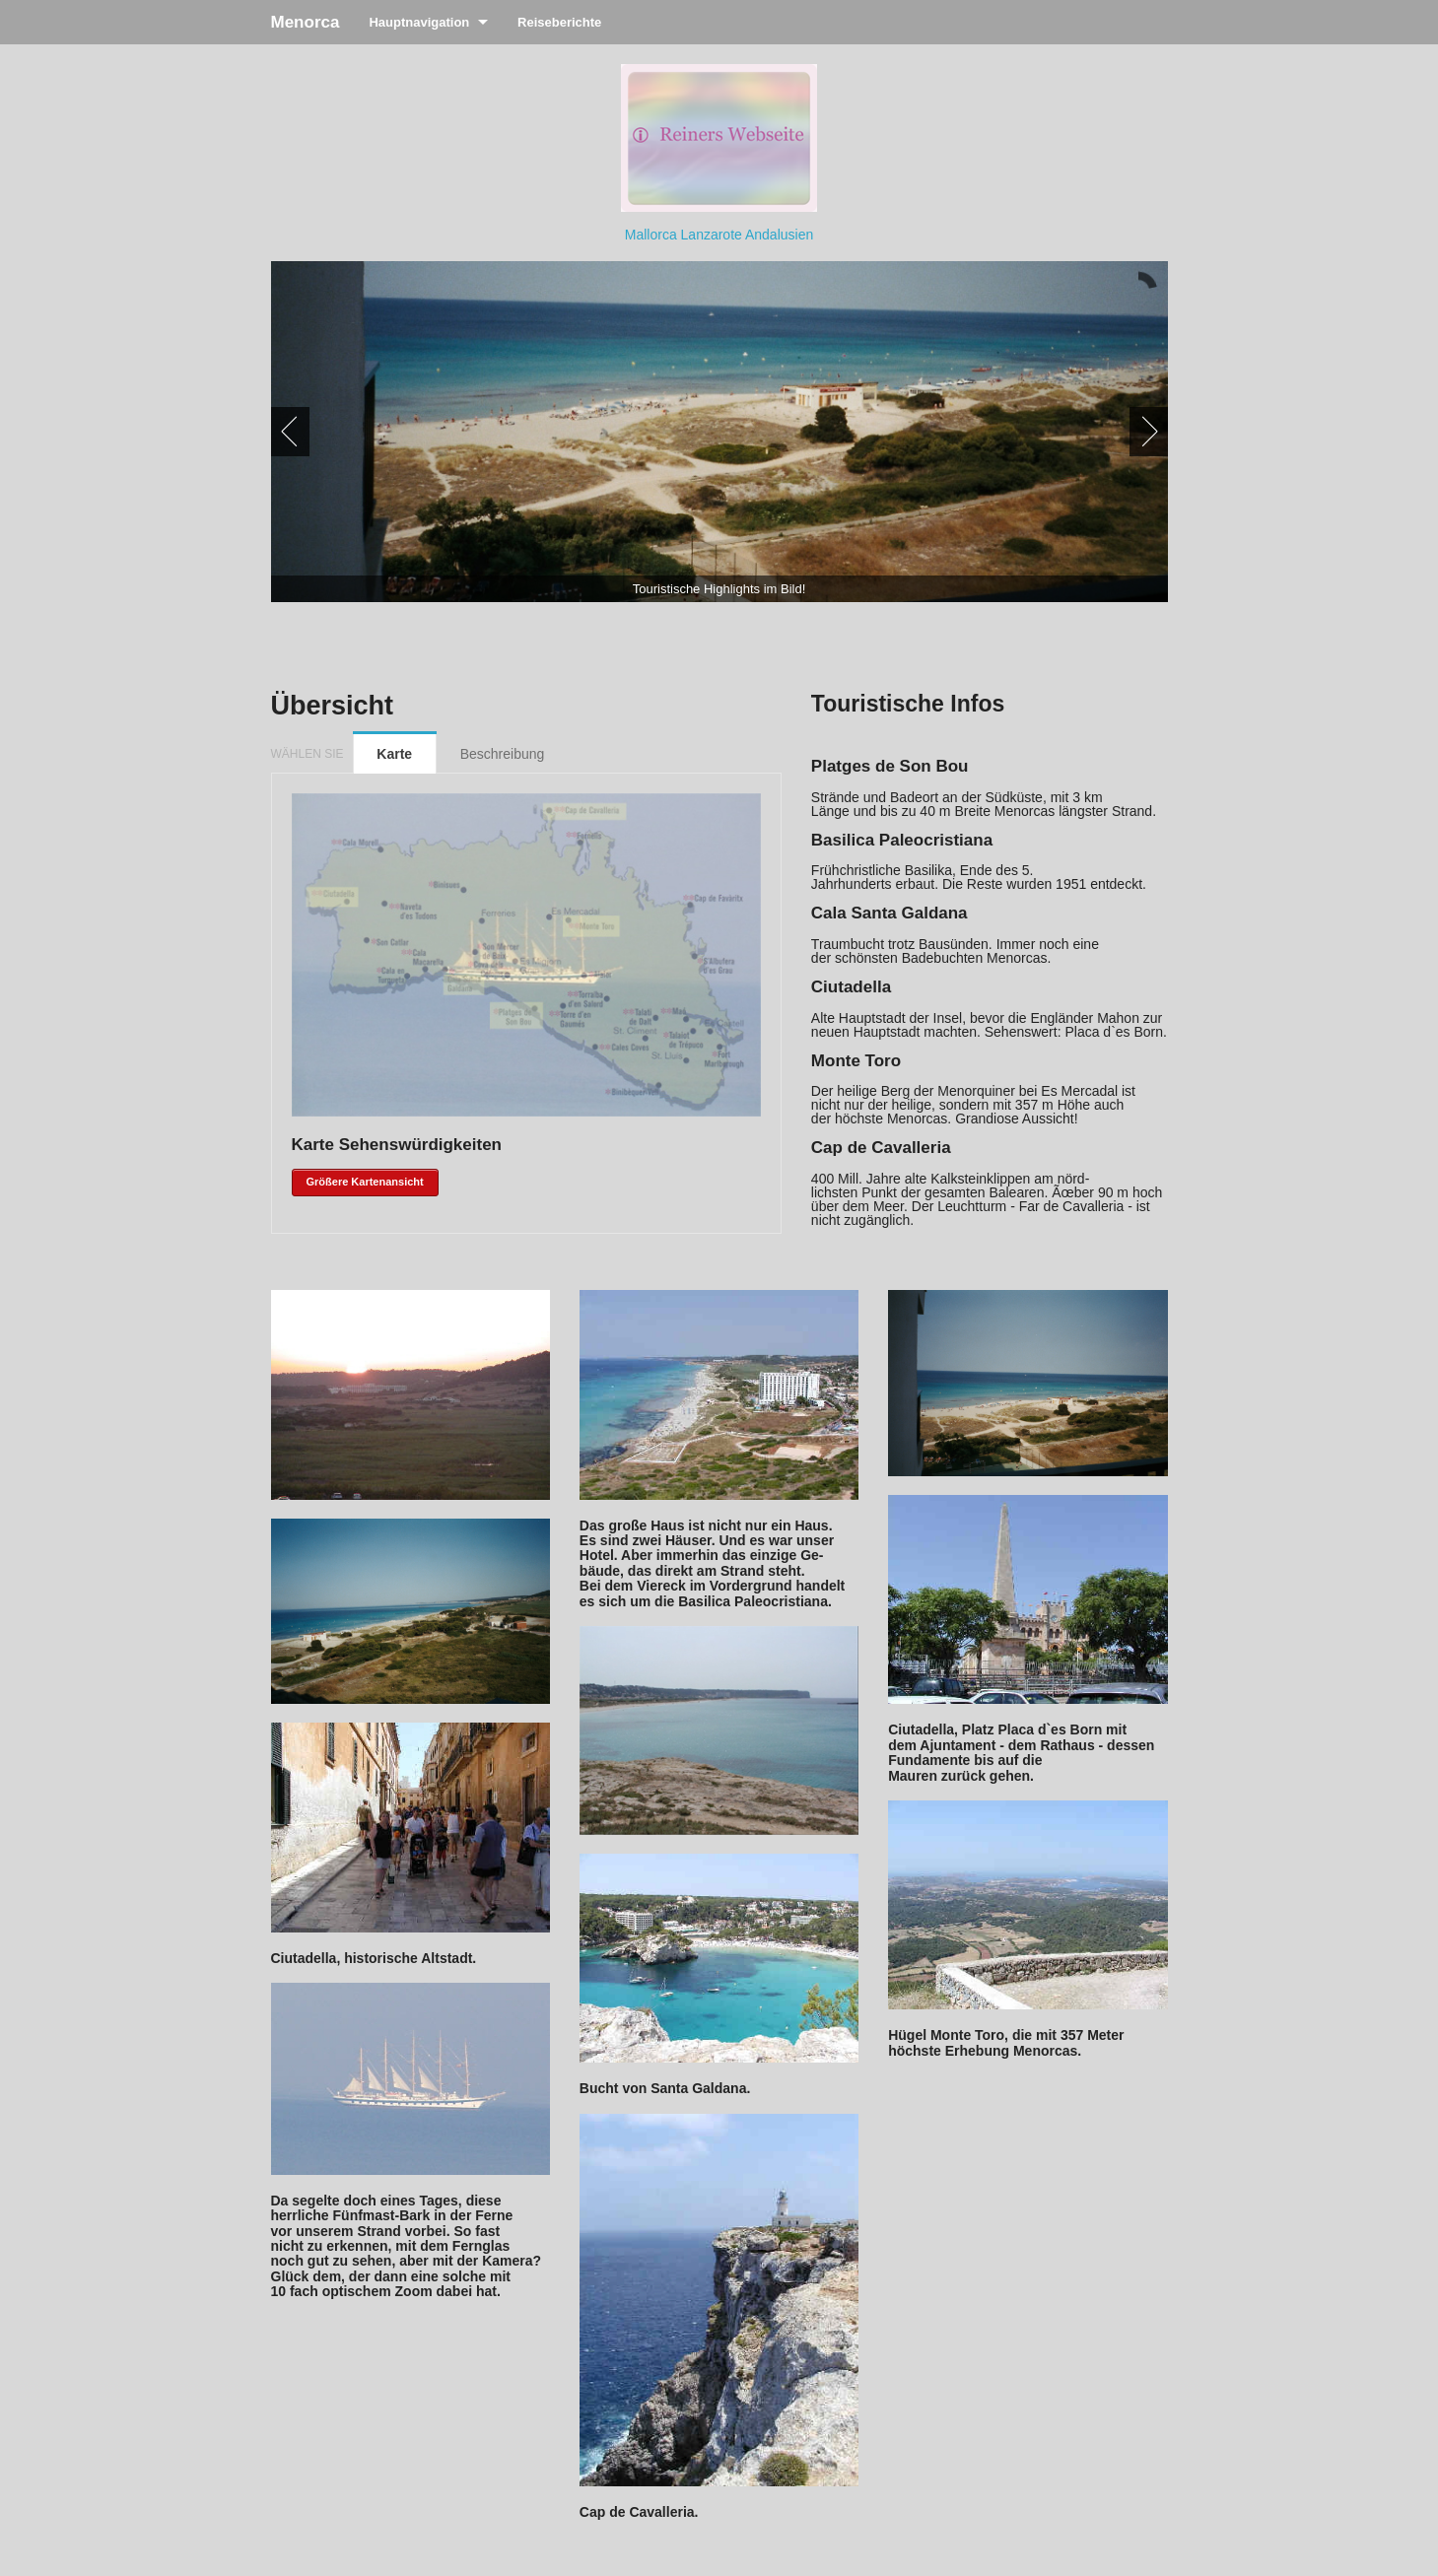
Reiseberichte (559, 22)
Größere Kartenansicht (365, 1181)
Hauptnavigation (419, 22)
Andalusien (779, 234)
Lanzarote (713, 234)
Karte (394, 754)
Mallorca (653, 234)
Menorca (305, 22)
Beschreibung (502, 754)
